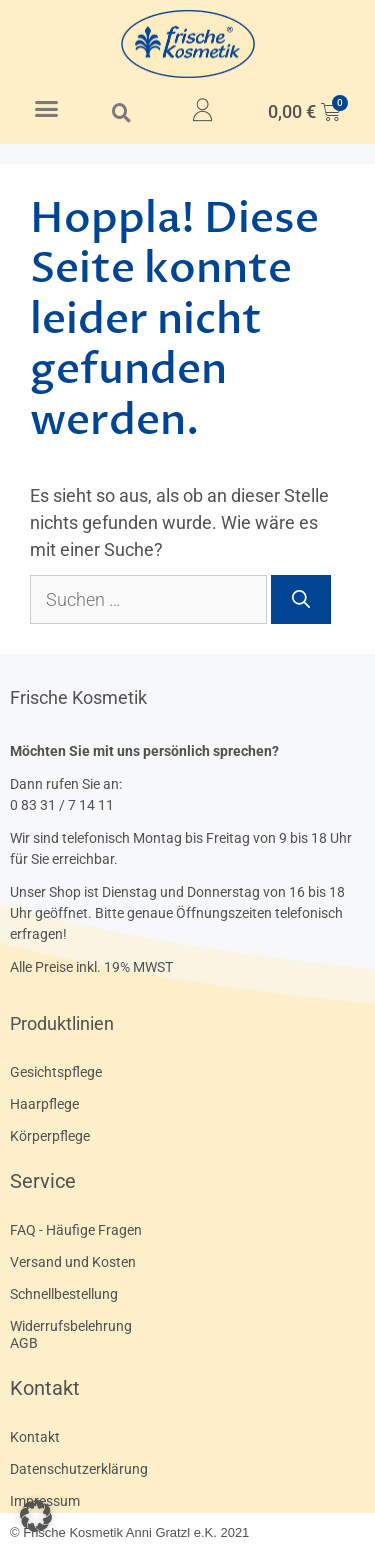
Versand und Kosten (73, 1262)
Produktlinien (62, 1023)
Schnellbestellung (64, 1294)
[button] (47, 109)
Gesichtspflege (56, 1072)
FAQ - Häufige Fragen (76, 1230)
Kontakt (45, 1388)
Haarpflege (44, 1104)
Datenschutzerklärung (79, 1469)
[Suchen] (301, 599)
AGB (24, 1343)
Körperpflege (50, 1136)
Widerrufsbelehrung (71, 1326)
